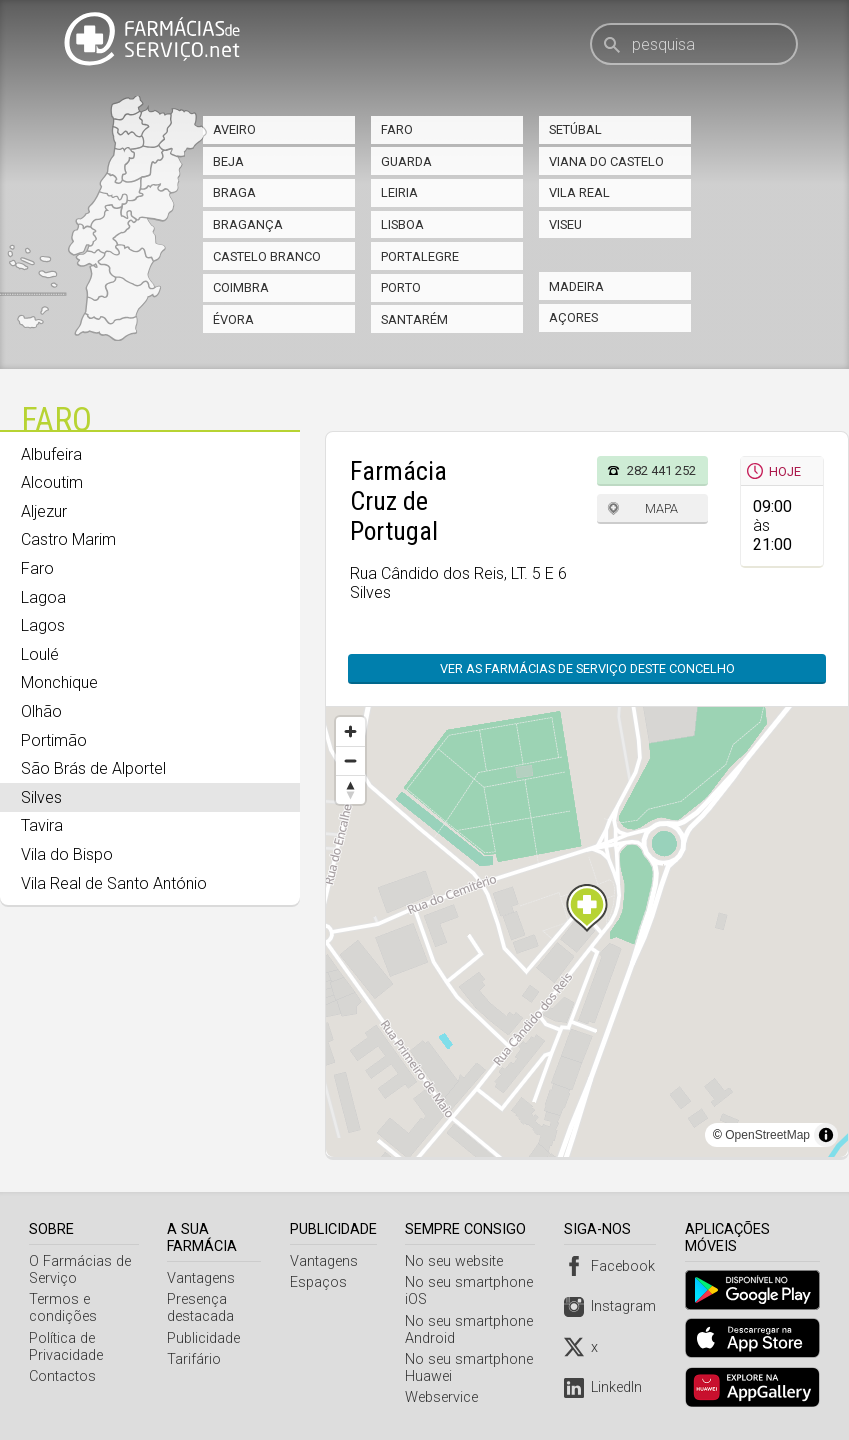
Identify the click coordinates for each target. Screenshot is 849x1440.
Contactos (62, 1376)
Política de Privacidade (66, 1347)
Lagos (43, 625)
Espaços (321, 1282)
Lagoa (43, 597)
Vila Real (579, 192)
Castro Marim (68, 539)
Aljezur (44, 511)
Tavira (42, 825)
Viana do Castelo (606, 161)
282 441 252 (661, 470)
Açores (573, 317)
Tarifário (196, 1359)
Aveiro (234, 129)
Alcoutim (52, 482)
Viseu (565, 224)
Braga (234, 192)
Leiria (399, 192)
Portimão (54, 740)
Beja (228, 161)
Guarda (406, 161)
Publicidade (205, 1338)
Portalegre (420, 256)
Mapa (661, 508)
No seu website (458, 1261)
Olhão (41, 711)
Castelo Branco (267, 256)
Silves (41, 797)
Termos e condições (63, 1308)
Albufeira (51, 454)
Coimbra (241, 287)
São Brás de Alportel (93, 768)
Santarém (414, 319)
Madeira (576, 286)
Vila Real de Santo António (114, 883)
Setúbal (575, 129)
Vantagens (203, 1278)
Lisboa (402, 224)
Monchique (59, 682)
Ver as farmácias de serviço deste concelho (587, 668)
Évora (233, 319)
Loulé (40, 654)
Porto (401, 287)
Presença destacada (202, 1308)
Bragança (248, 224)
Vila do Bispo (67, 854)
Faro (397, 129)
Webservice (445, 1397)
